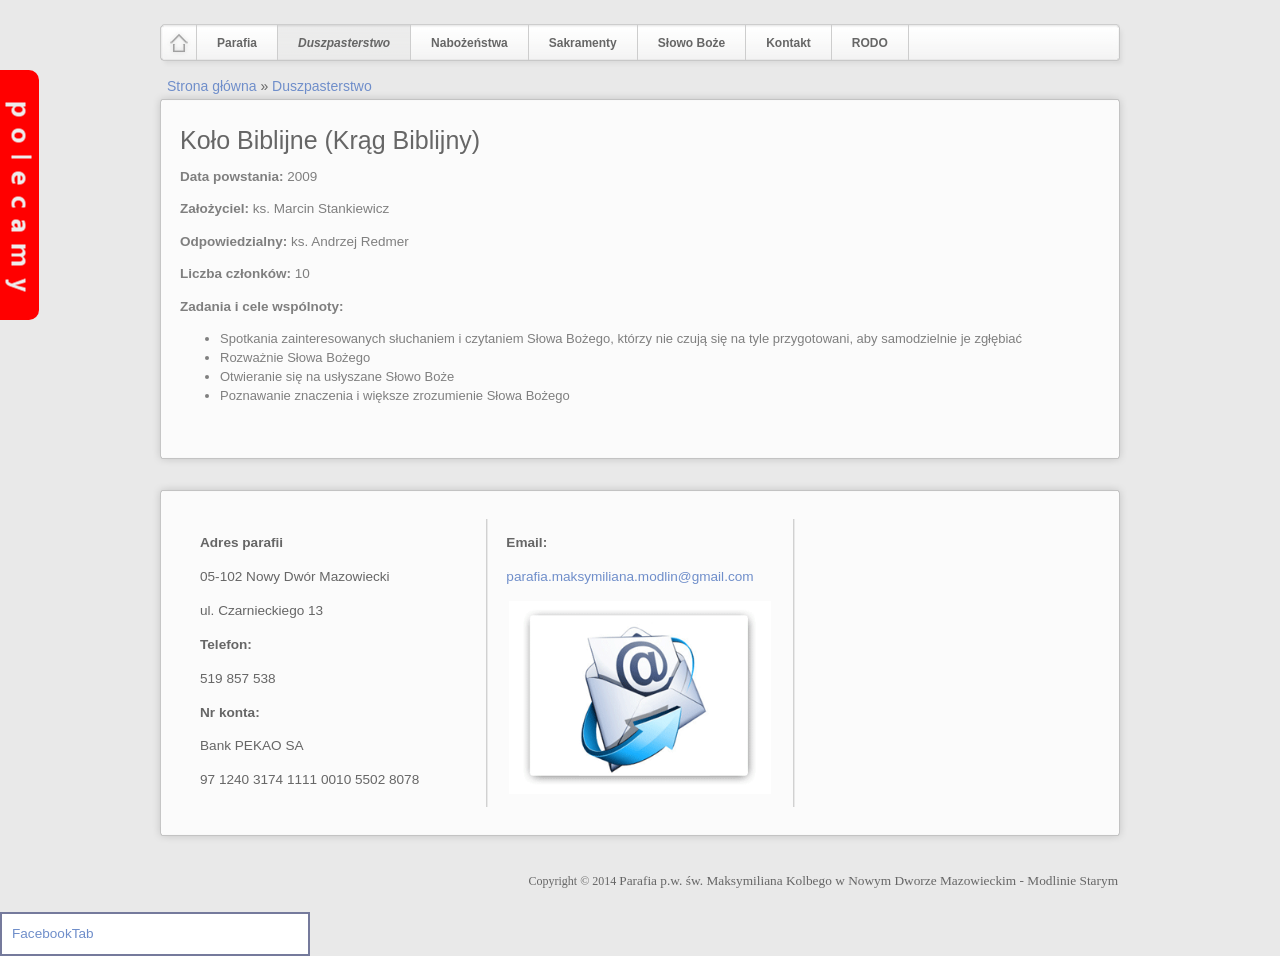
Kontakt (788, 43)
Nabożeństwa (465, 43)
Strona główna (212, 86)
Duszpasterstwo (339, 43)
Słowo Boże (691, 43)
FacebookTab (53, 933)
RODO (870, 43)
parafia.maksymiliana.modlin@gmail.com (629, 576)
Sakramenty (583, 43)
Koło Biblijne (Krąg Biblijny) (330, 140)
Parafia (232, 43)
